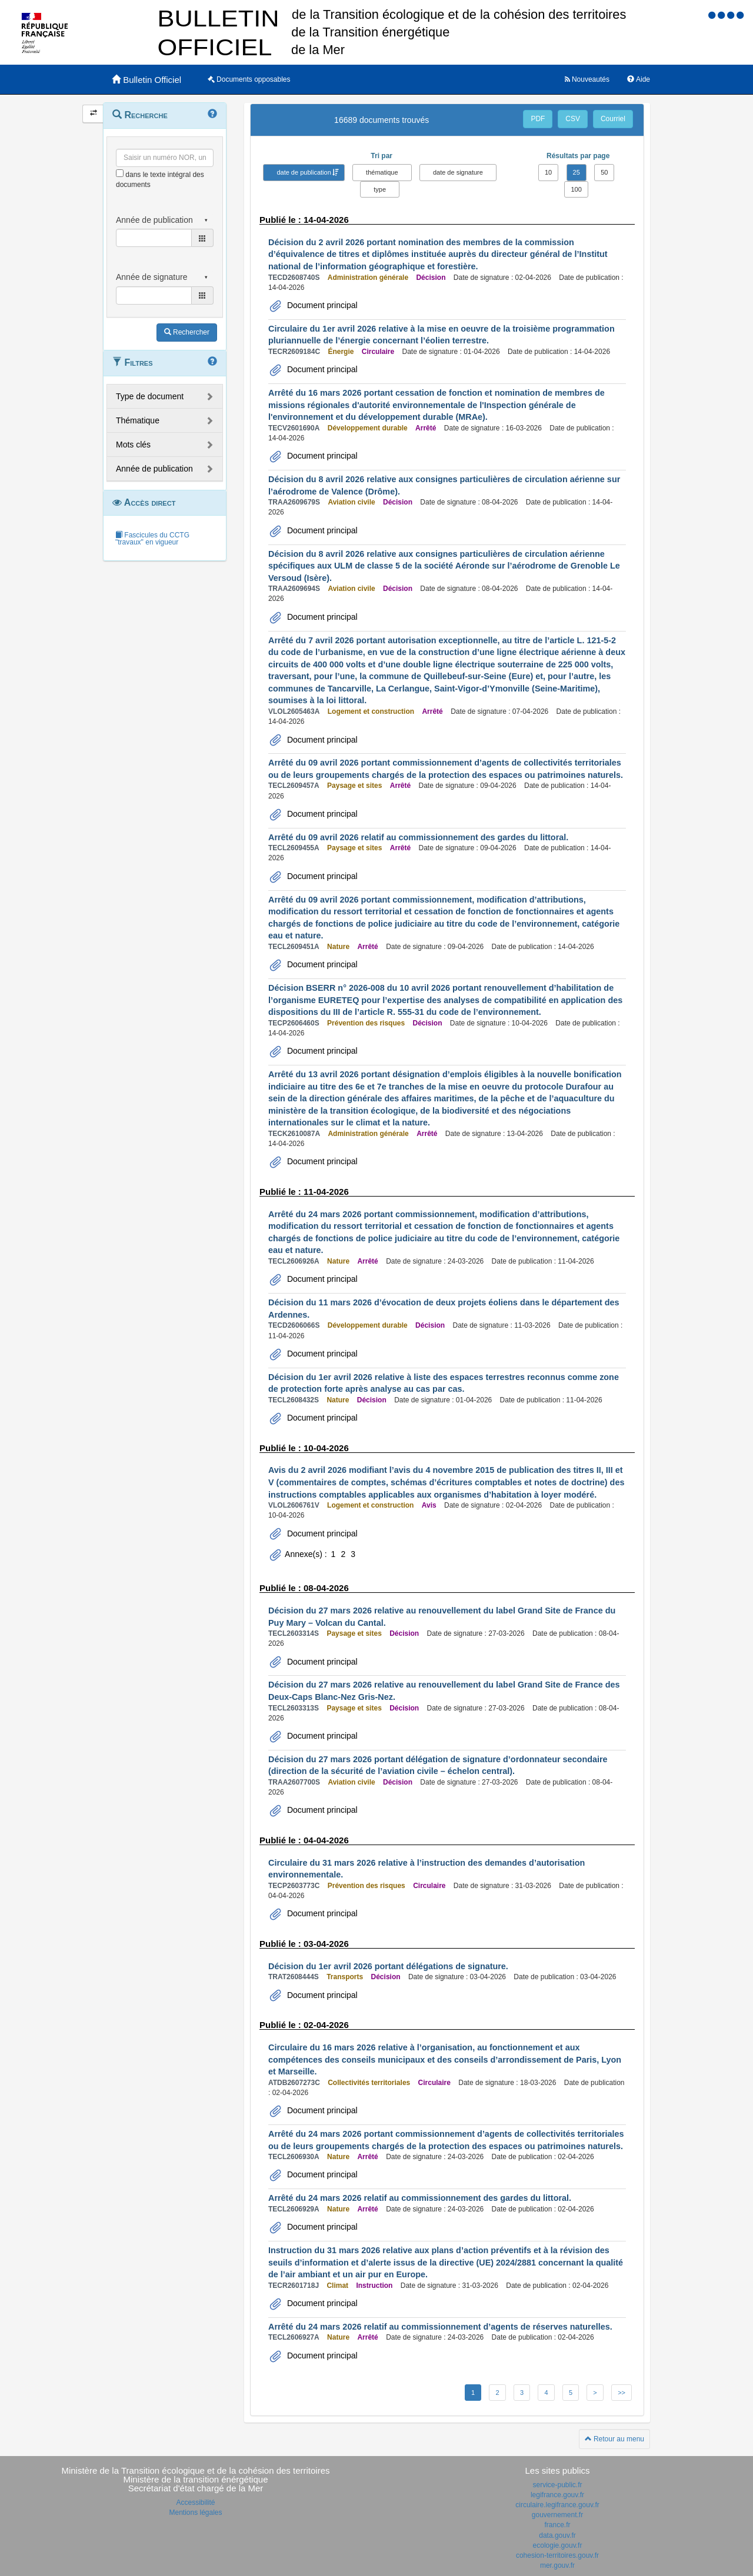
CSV (572, 119)
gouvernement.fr (557, 2515)
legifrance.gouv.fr (557, 2495)
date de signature (458, 172)
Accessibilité (195, 2502)
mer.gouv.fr (557, 2565)
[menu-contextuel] (120, 173)
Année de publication (154, 468)
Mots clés (133, 444)
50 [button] (604, 172)
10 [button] (548, 172)
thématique (382, 172)
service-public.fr (557, 2485)
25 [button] (576, 172)
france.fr (557, 2525)
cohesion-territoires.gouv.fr (557, 2555)
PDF (538, 119)
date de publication (303, 172)
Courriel (613, 119)
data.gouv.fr (557, 2535)
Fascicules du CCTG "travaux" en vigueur (152, 538)
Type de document (150, 396)
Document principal (321, 305)
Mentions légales (195, 2512)
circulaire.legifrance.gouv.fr (557, 2505)
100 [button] (576, 189)
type (380, 189)
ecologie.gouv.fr (557, 2545)
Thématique (137, 420)
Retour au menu (614, 2439)
